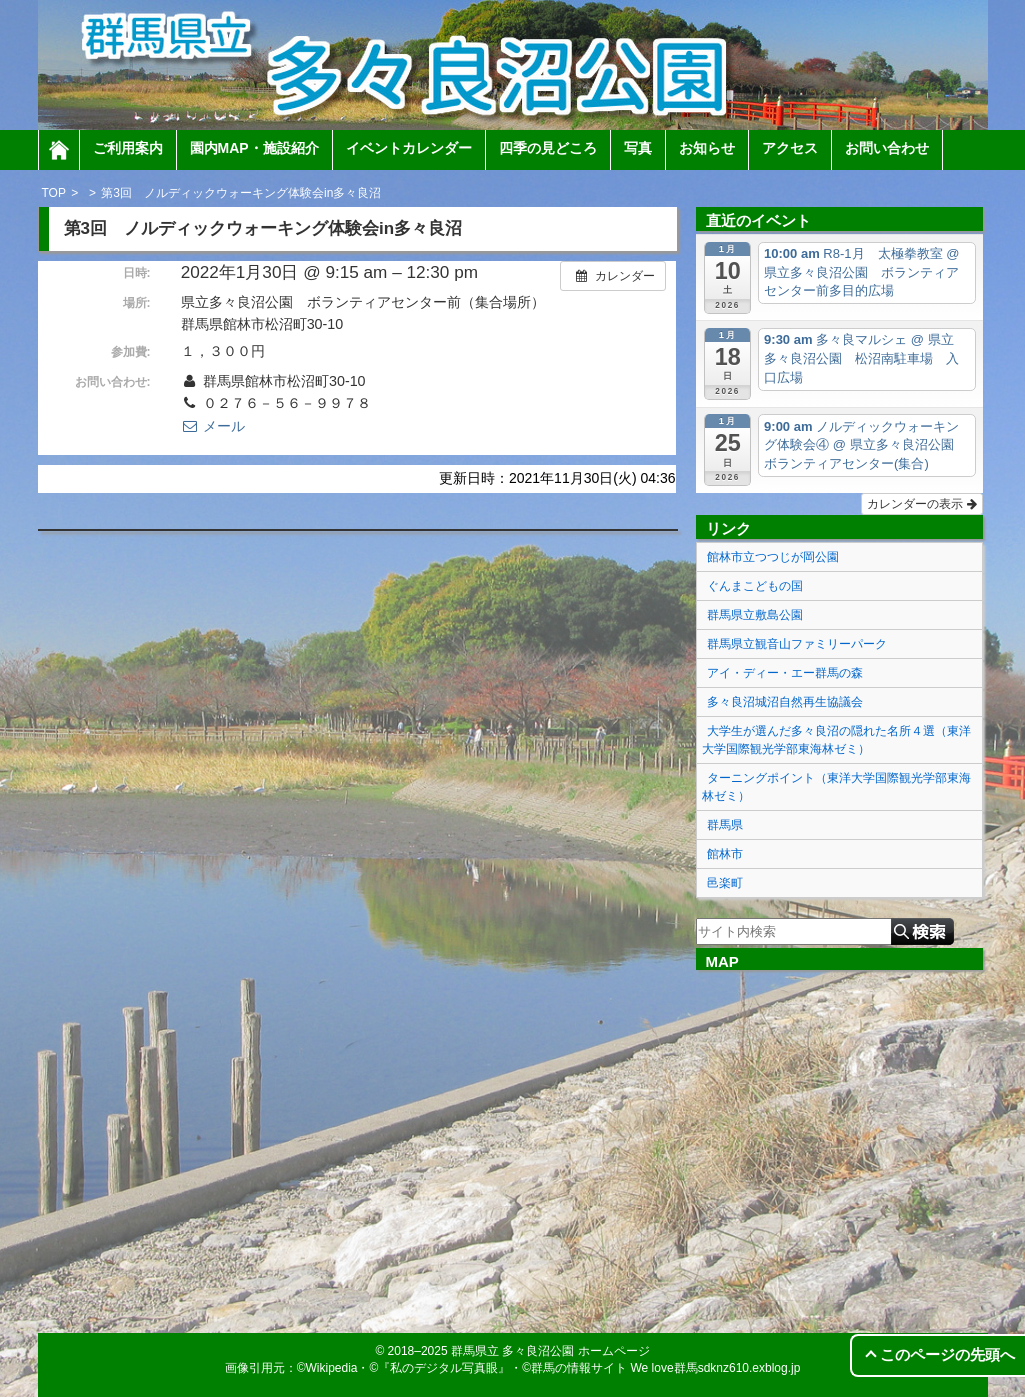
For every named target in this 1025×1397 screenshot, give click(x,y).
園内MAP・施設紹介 (254, 148)
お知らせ (707, 148)
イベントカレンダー (409, 148)
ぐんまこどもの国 (755, 586)
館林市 (725, 854)
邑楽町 (725, 883)
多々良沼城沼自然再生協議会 (785, 702)
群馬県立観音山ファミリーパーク (797, 644)
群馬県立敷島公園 (755, 615)
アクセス (790, 148)
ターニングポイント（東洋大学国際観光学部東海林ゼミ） (836, 787)
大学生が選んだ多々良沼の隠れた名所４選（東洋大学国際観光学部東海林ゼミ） (836, 740)
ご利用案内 (128, 148)
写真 (638, 148)
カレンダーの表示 (921, 504)
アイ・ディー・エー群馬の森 (785, 673)
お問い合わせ (887, 148)
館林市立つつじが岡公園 (773, 557)
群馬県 (725, 825)
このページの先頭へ (947, 1354)
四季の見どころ (548, 148)
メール (213, 426)
